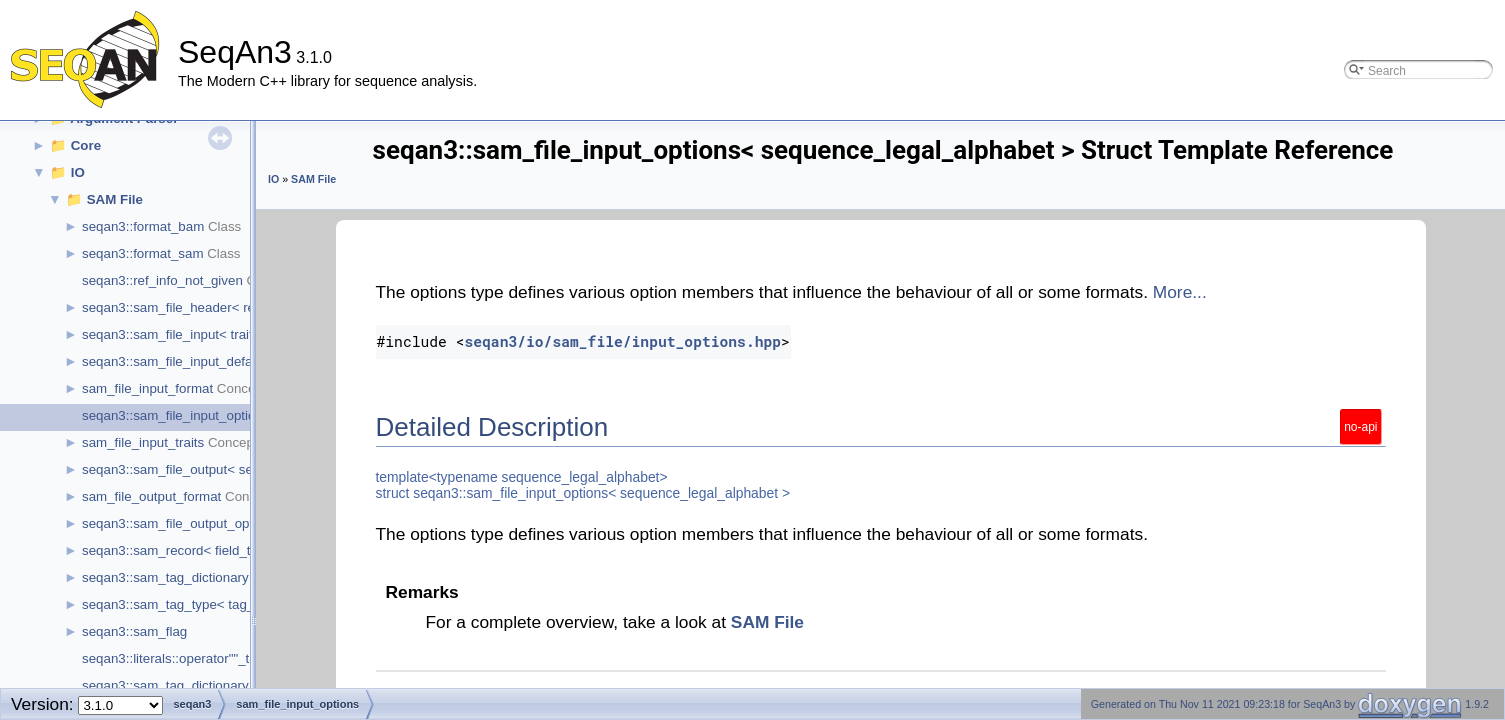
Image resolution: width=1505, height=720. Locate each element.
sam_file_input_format (147, 388)
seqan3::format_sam (143, 253)
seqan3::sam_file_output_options (180, 523)
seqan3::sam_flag (134, 631)
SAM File (115, 199)
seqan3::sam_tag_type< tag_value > (190, 604)
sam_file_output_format (151, 496)
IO (78, 172)
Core (86, 145)
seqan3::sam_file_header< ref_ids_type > (204, 307)
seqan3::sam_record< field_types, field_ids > (214, 550)
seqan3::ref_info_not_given (162, 280)
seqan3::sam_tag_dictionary (165, 577)
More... (1180, 292)
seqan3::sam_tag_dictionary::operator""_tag (211, 685)
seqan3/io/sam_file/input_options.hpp (622, 341)
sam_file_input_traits (143, 442)
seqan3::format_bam (143, 226)
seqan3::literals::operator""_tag (173, 658)
